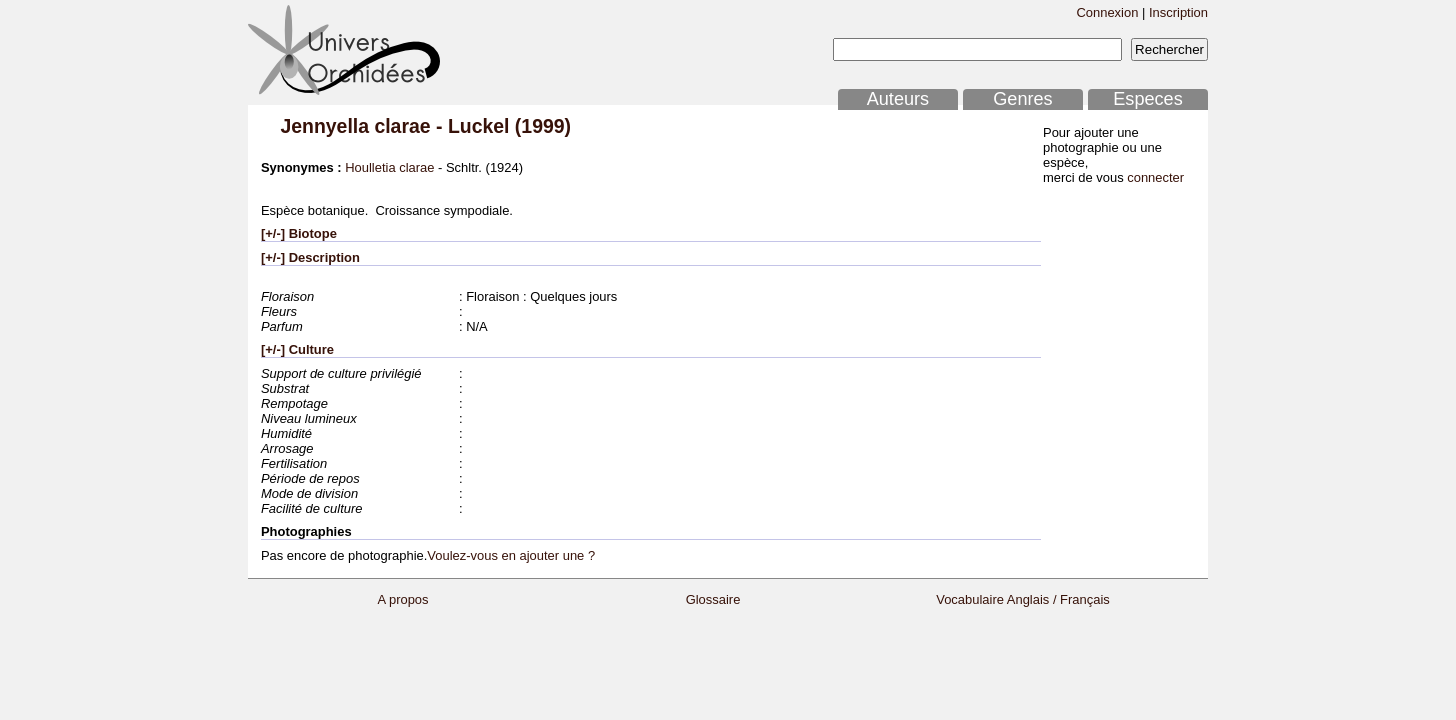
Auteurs (898, 99)
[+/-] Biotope (299, 233)
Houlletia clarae (389, 167)
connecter (1155, 177)
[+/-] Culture (297, 349)
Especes (1148, 99)
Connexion (1107, 12)
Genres (1022, 99)
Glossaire (713, 599)
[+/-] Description (310, 257)
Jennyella (324, 126)
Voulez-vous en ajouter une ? (511, 555)
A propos (402, 599)
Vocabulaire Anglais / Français (1023, 599)
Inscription (1178, 12)
